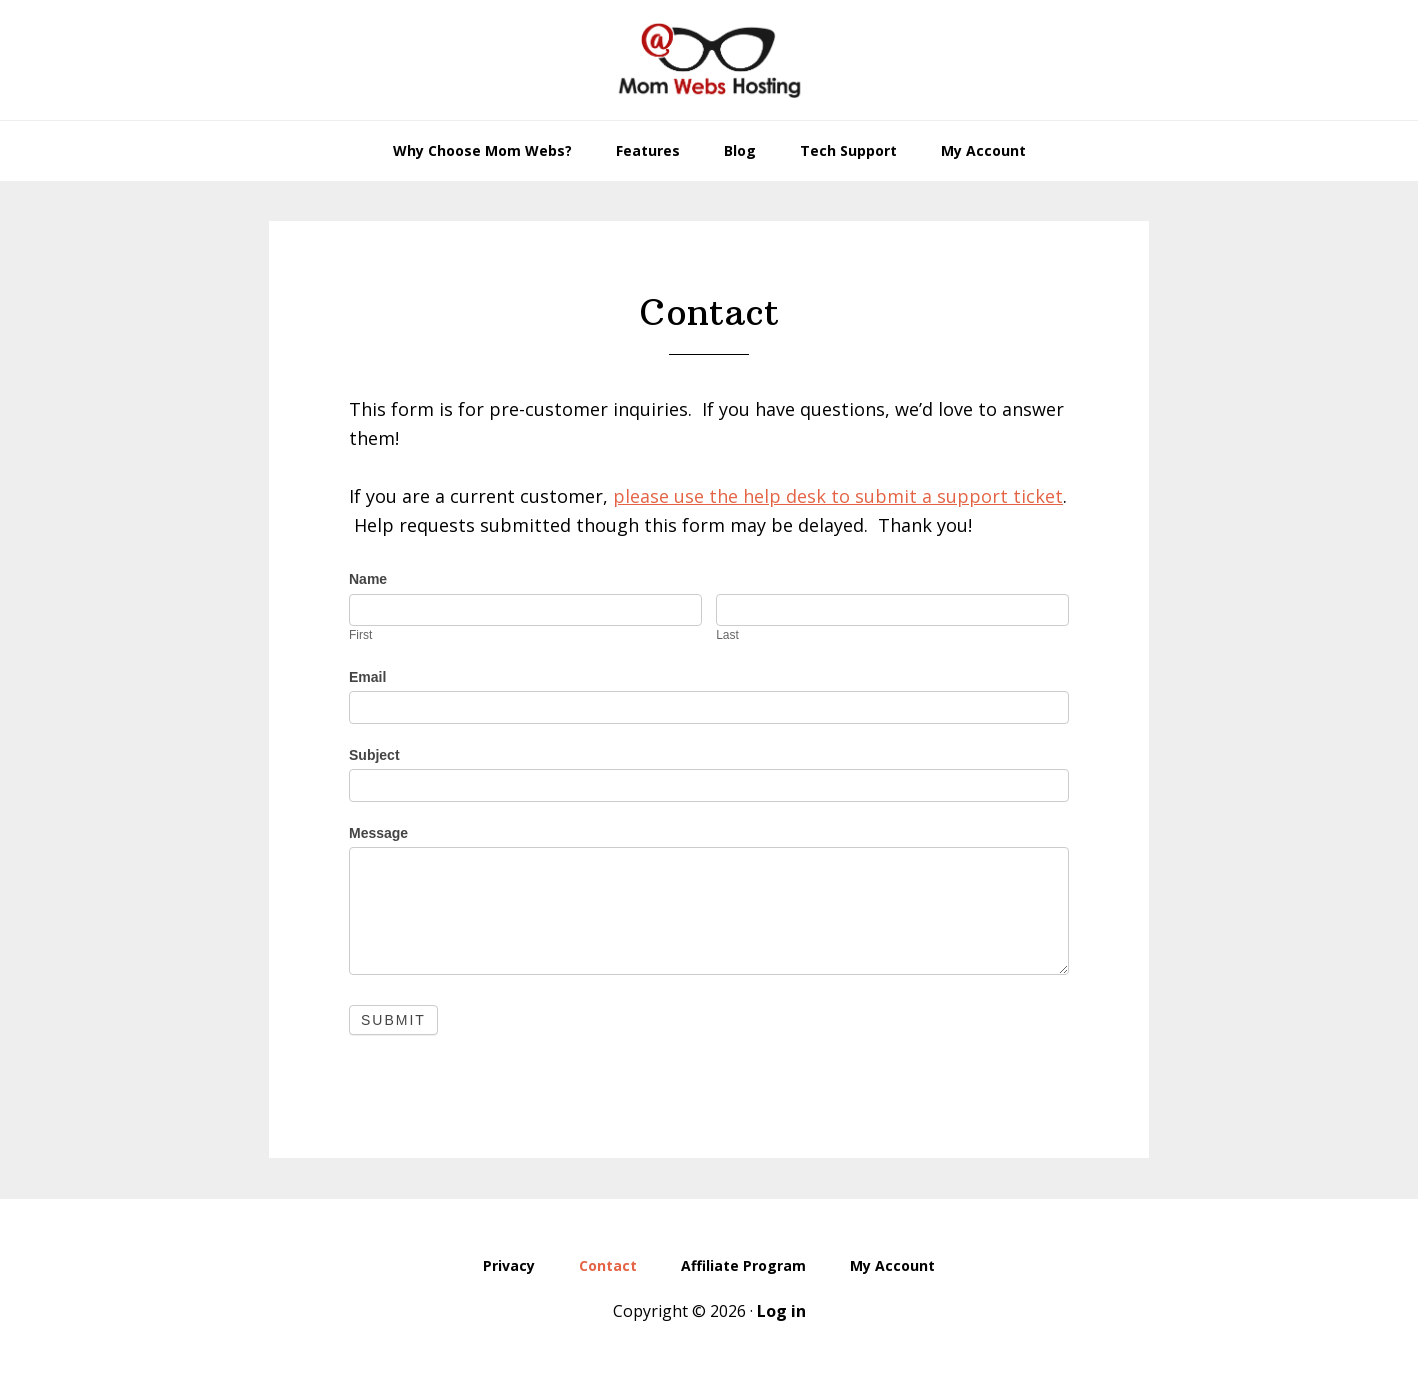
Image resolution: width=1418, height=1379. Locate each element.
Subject (374, 755)
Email (367, 677)
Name (368, 579)
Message (378, 833)
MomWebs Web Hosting (709, 60)
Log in (781, 1311)
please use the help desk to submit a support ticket (838, 496)
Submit (393, 1020)
